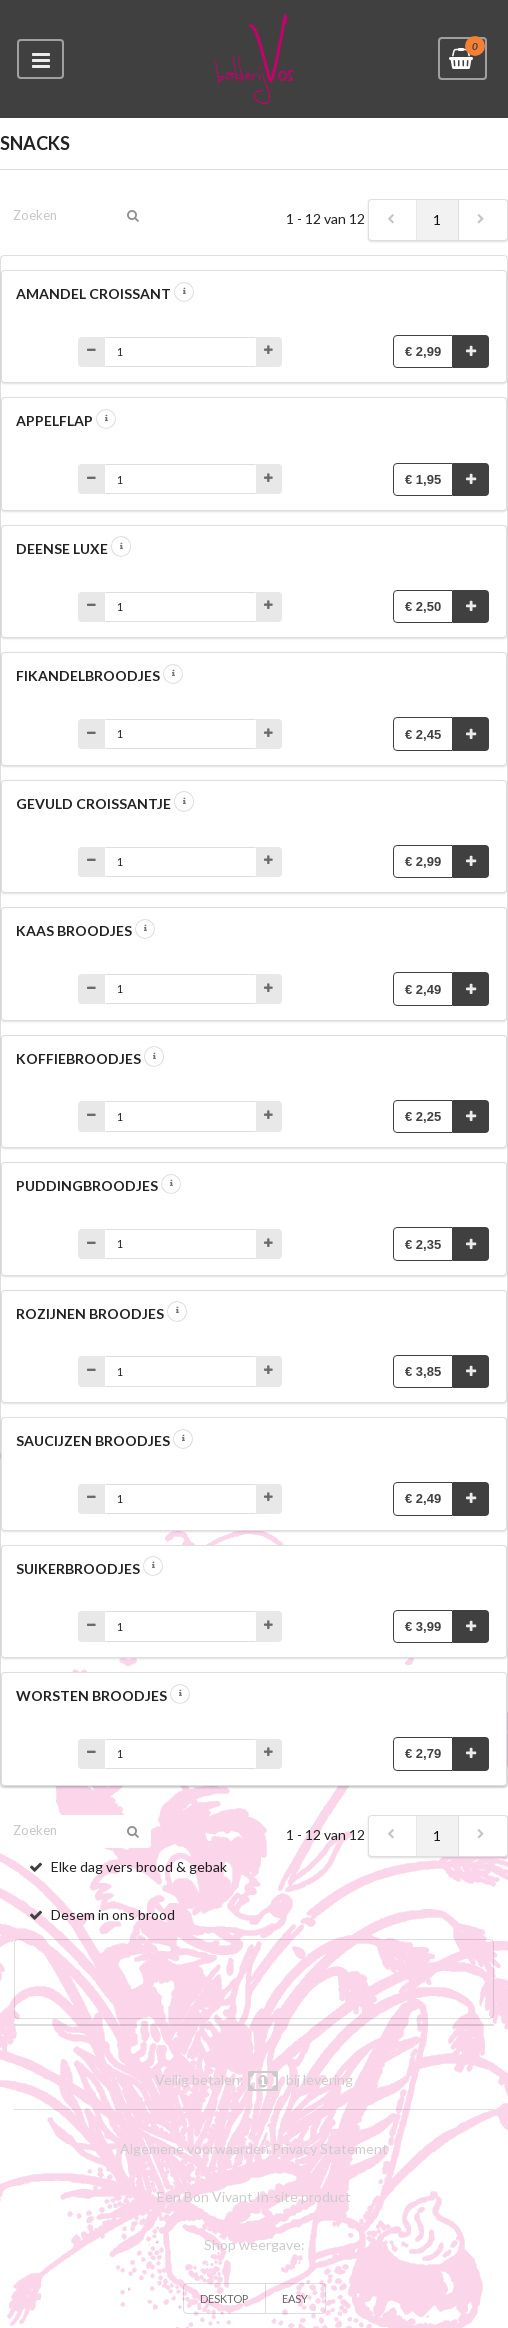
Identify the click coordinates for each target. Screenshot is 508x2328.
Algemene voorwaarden (194, 2148)
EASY (295, 2298)
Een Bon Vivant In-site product (254, 2196)
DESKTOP (224, 2298)
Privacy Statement (330, 2148)
